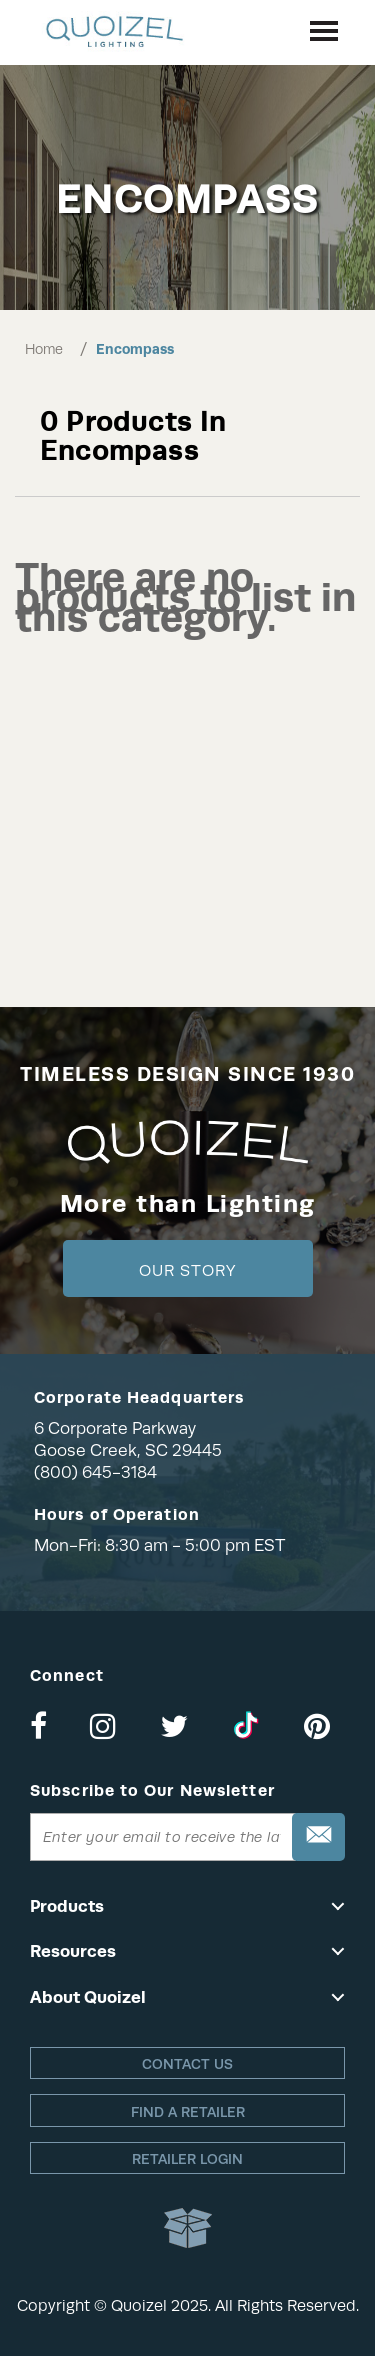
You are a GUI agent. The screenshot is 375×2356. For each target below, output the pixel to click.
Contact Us (187, 2064)
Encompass (135, 349)
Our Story (187, 1271)
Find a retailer (188, 2112)
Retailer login (187, 2159)
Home (44, 349)
